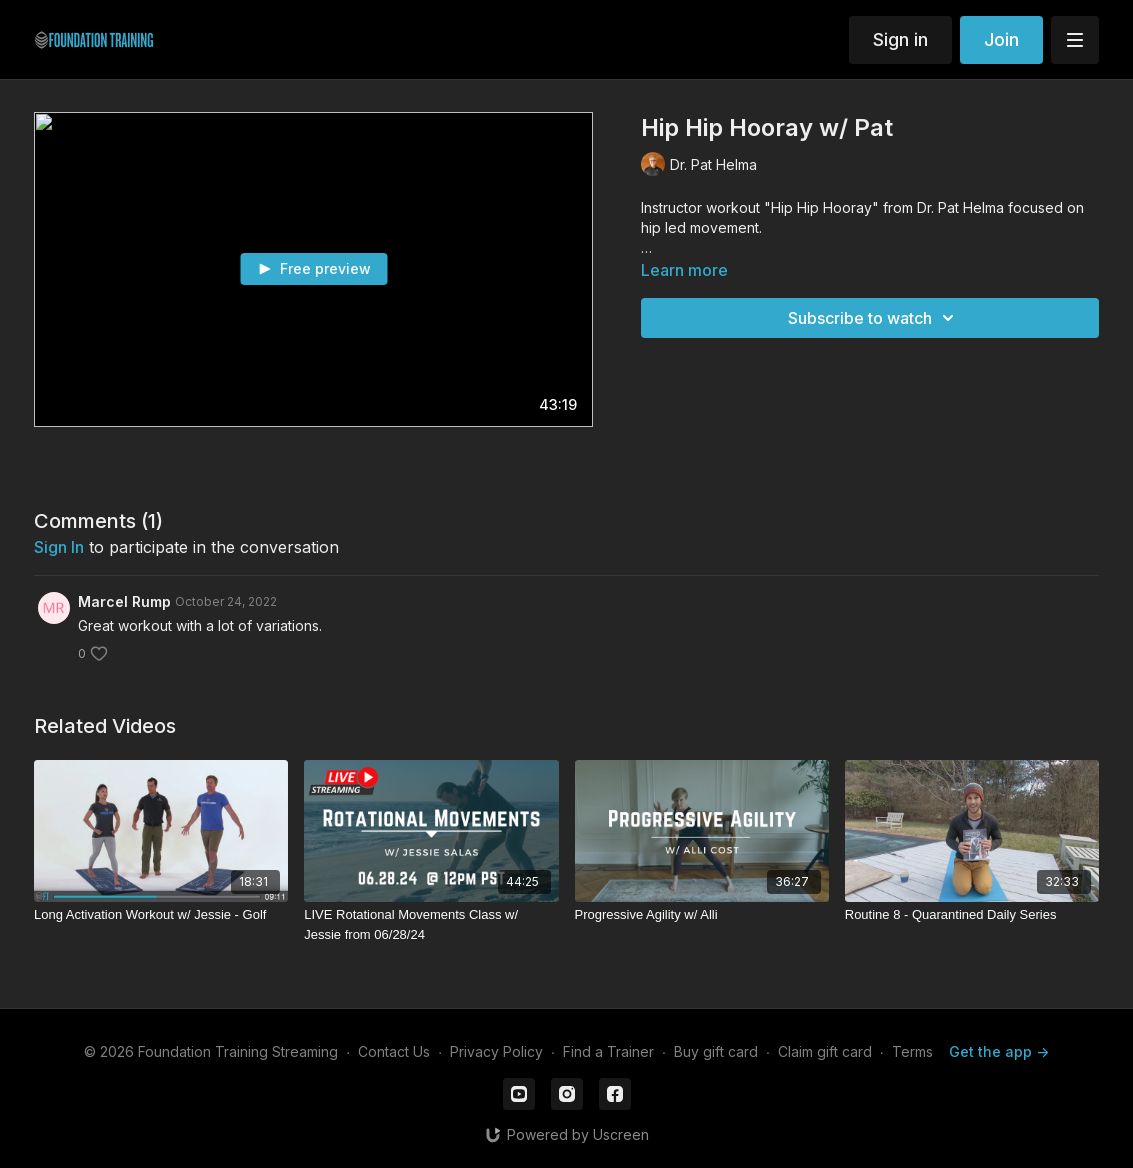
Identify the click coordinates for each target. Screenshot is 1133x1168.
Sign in (900, 39)
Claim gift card (825, 1051)
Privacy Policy (496, 1051)
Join (1001, 39)
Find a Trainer (608, 1051)
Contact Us (394, 1051)
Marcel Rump (124, 601)
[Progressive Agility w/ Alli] (702, 915)
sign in (59, 547)
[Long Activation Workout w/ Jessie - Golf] (161, 915)
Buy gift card (716, 1051)
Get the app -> (999, 1051)
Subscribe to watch (874, 318)
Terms (912, 1051)
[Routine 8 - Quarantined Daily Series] (972, 915)
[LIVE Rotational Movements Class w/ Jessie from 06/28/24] (431, 924)
